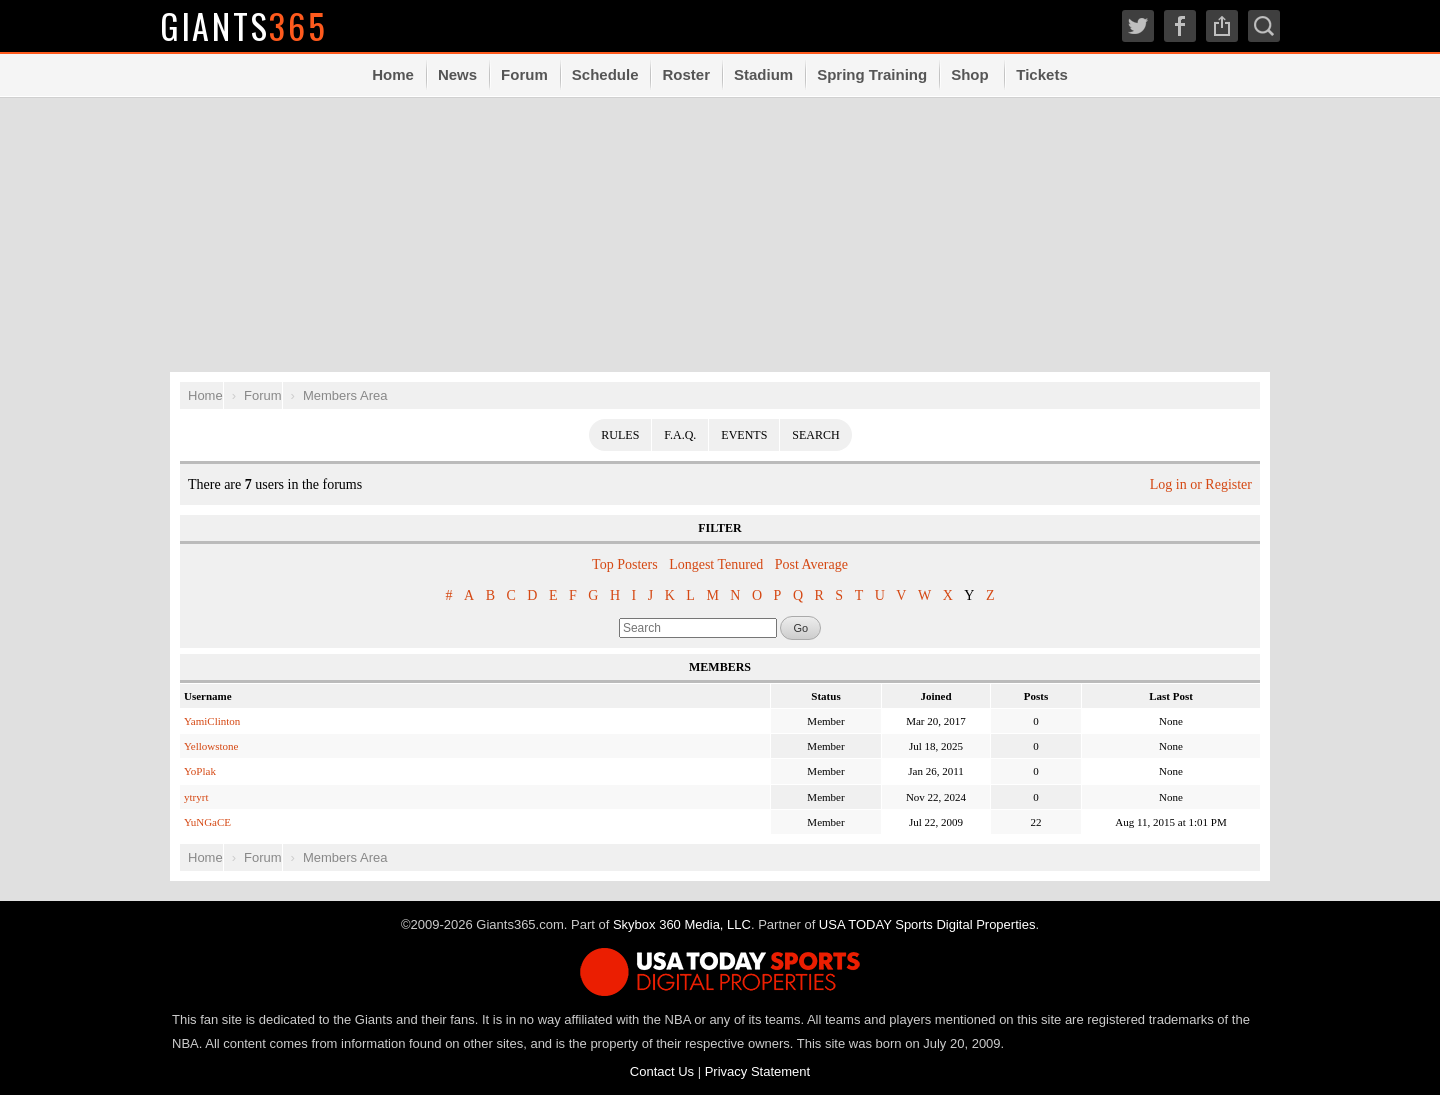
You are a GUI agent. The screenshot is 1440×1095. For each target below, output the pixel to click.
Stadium (763, 74)
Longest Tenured (716, 564)
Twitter (1138, 26)
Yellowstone (211, 746)
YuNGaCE (207, 822)
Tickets (1041, 74)
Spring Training (872, 74)
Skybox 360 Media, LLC (682, 924)
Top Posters (625, 564)
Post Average (811, 564)
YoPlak (200, 771)
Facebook (1180, 26)
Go (800, 628)
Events (744, 435)
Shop (970, 74)
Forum (524, 74)
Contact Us (662, 1071)
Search (1264, 26)
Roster (686, 74)
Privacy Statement (758, 1071)
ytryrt (196, 797)
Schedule (605, 74)
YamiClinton (212, 721)
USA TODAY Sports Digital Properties (927, 924)
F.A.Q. (680, 435)
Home (393, 74)
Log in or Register (1201, 484)
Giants (245, 25)
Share (1222, 26)
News (457, 74)
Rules (620, 435)
